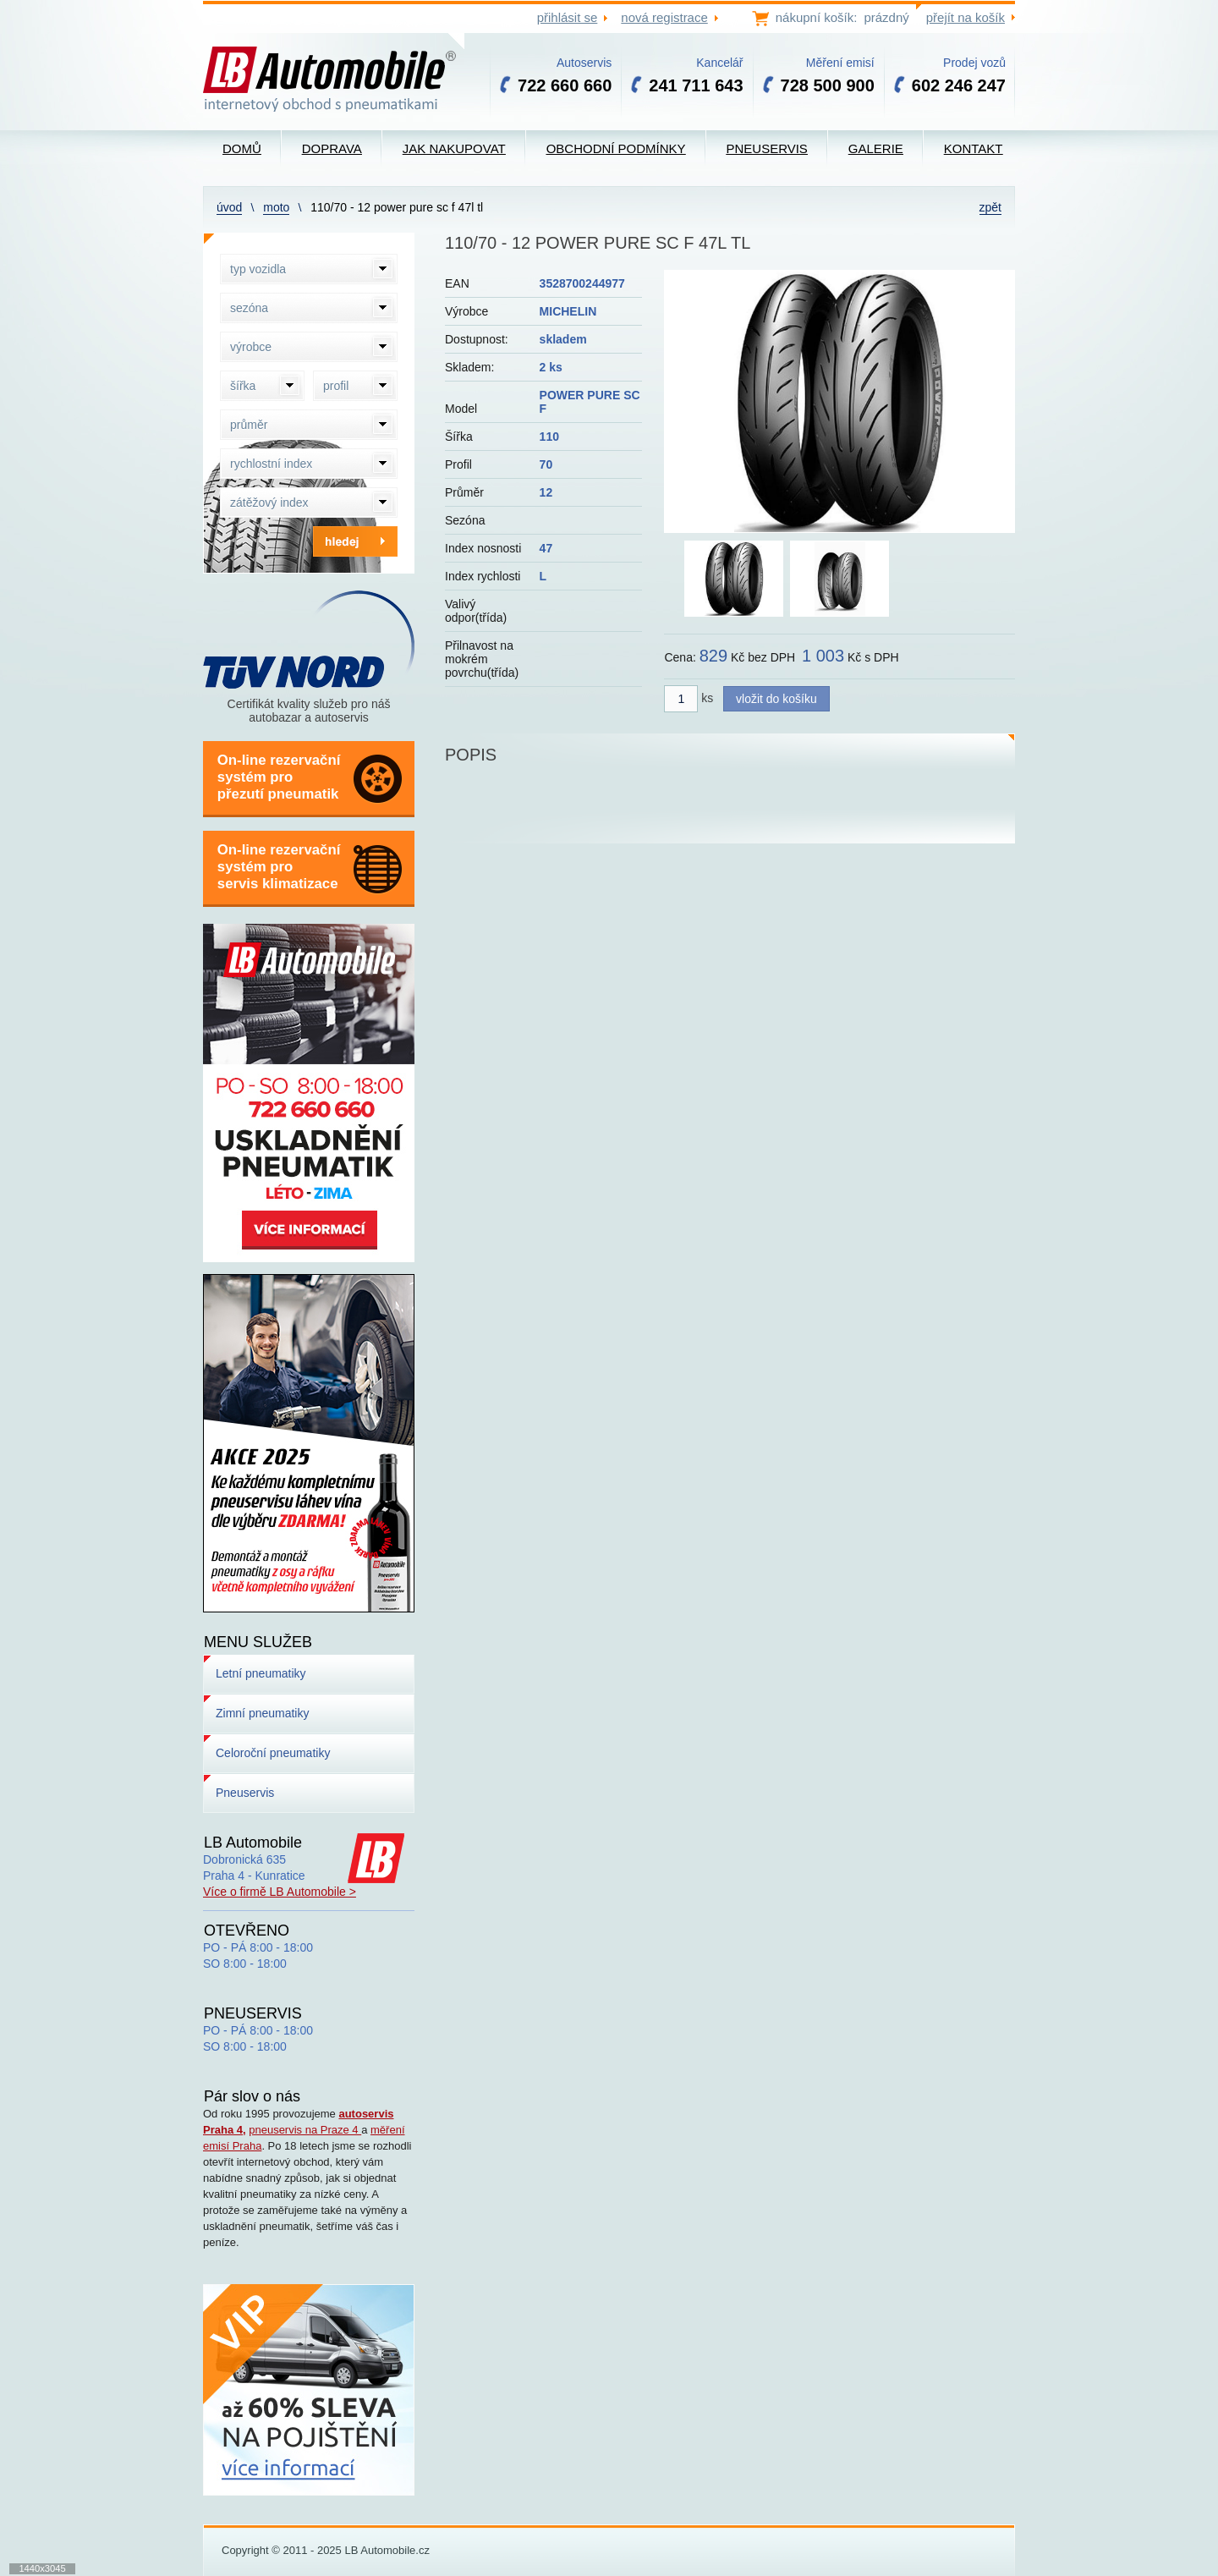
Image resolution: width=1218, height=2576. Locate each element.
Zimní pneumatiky (262, 1713)
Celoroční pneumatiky (273, 1753)
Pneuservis (245, 1792)
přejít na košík (965, 17)
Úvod (229, 207)
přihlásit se (567, 17)
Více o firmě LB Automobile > (279, 1891)
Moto (276, 207)
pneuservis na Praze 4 (305, 2129)
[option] (839, 401)
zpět (990, 207)
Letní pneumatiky (261, 1673)
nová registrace (664, 17)
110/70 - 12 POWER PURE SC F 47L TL (396, 207)
